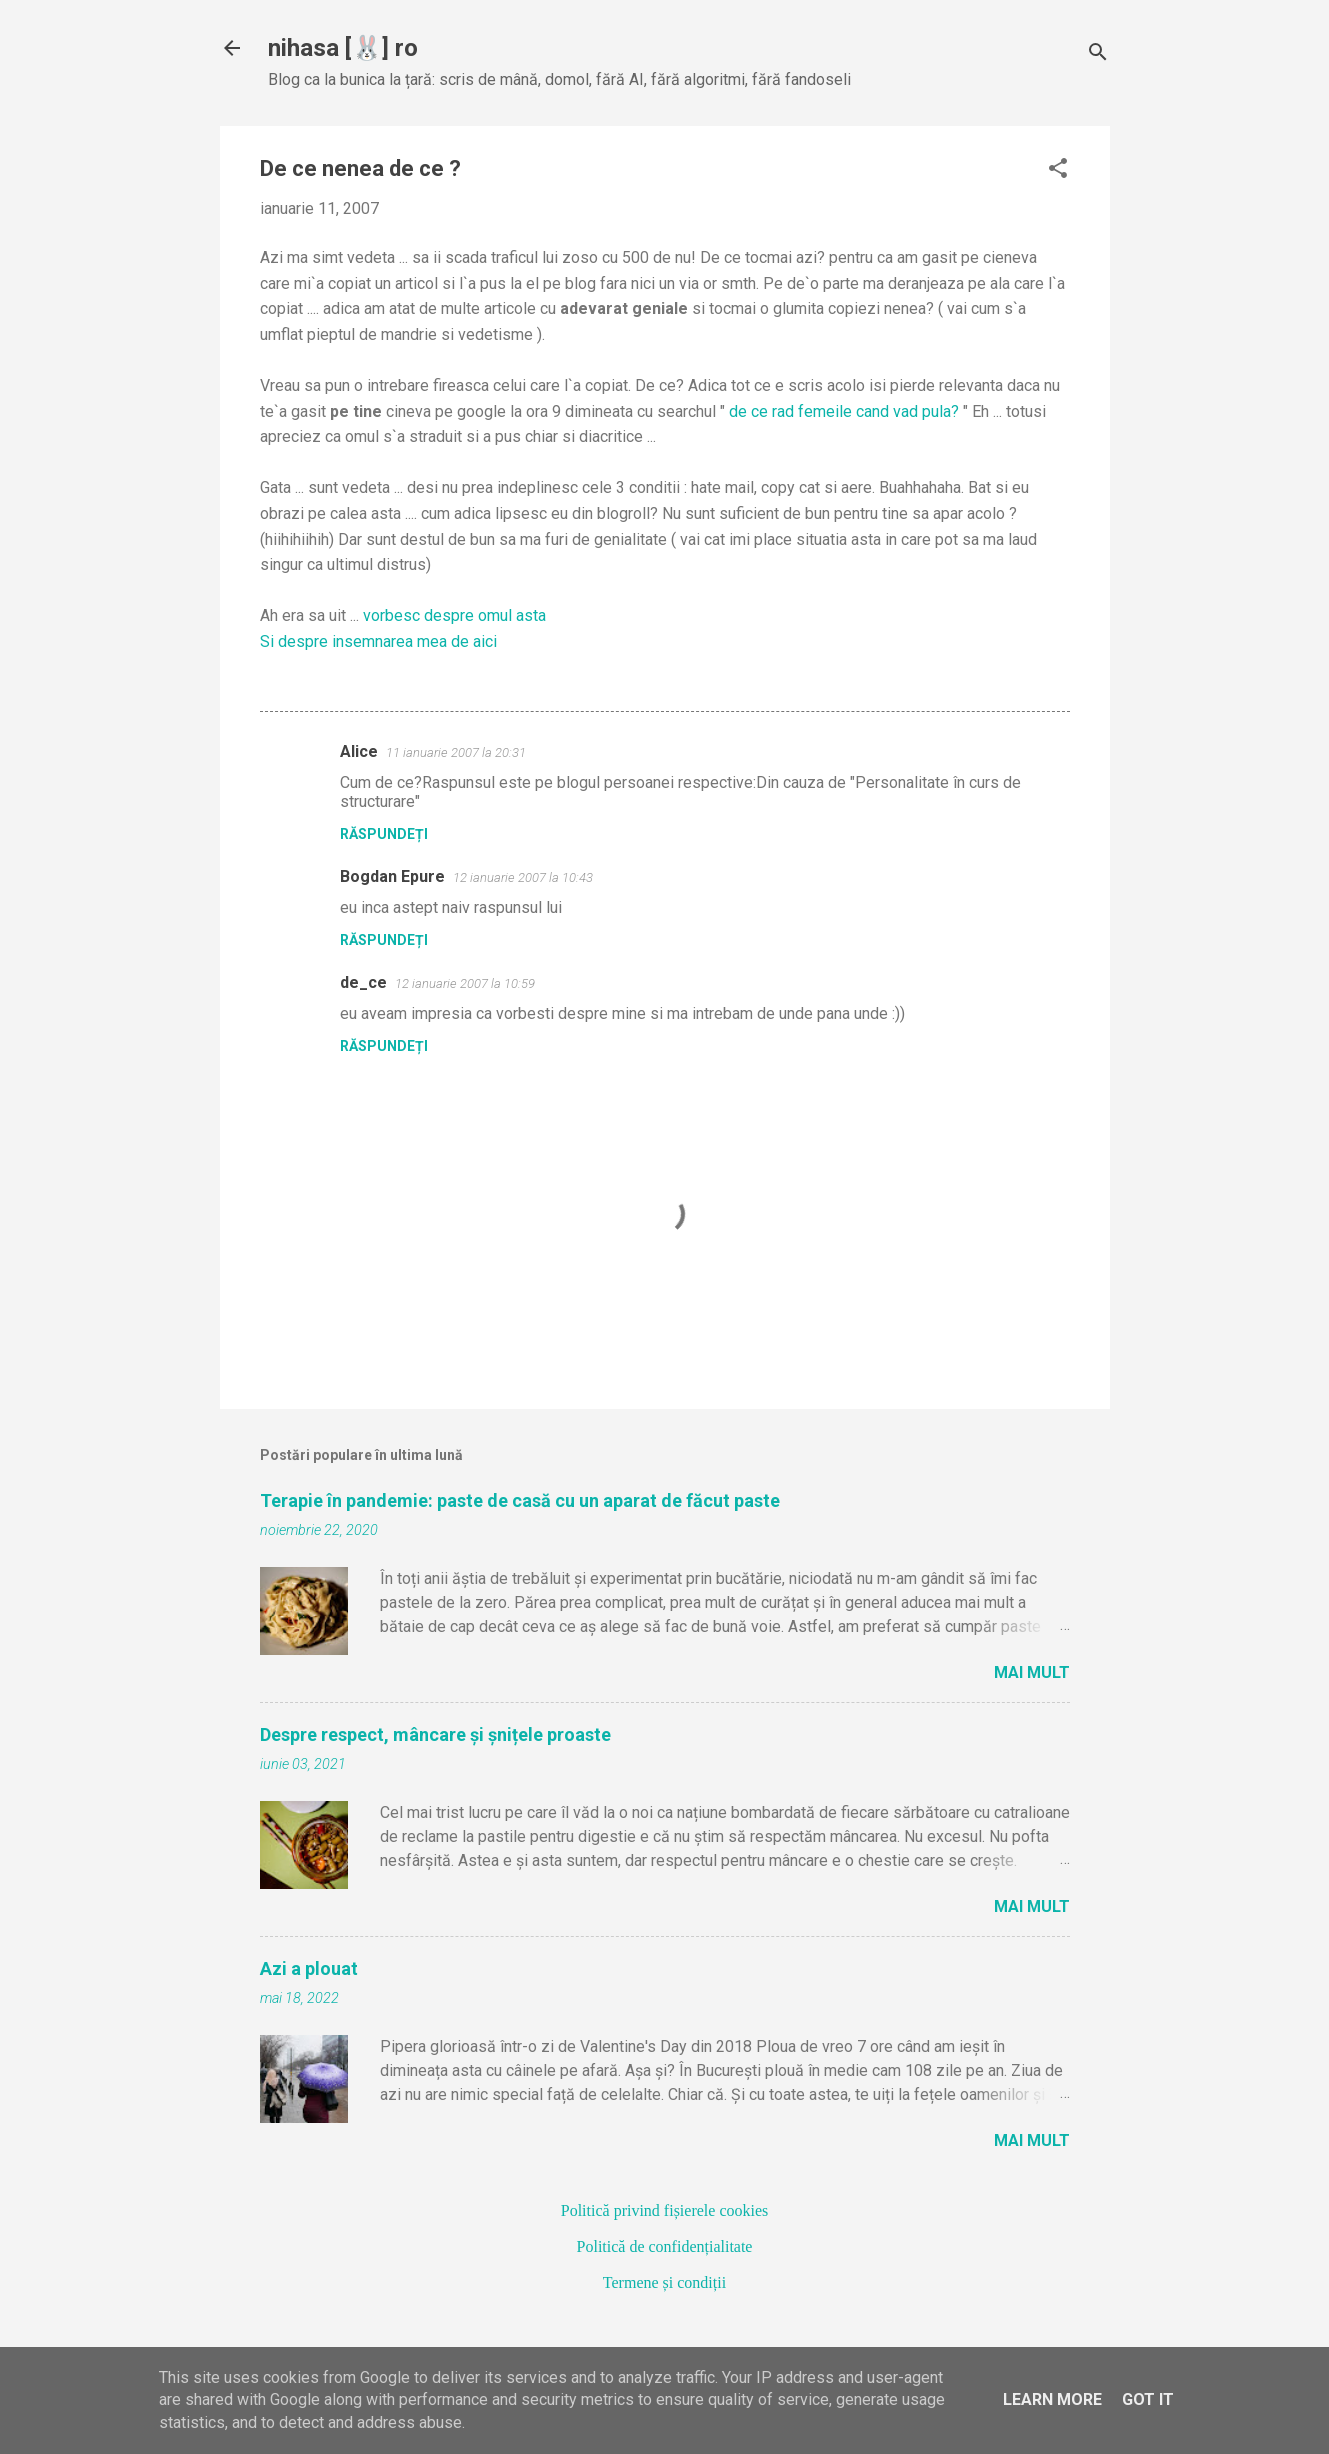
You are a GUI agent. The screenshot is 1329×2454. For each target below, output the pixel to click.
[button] (1058, 170)
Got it (1148, 2399)
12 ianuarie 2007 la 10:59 (465, 983)
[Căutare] (1098, 54)
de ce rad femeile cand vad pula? (844, 411)
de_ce (363, 982)
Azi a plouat (309, 1968)
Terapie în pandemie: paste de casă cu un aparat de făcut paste (520, 1500)
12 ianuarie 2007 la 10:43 (523, 877)
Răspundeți (384, 834)
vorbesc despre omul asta (454, 615)
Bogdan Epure (392, 876)
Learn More (1052, 2399)
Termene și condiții (664, 2282)
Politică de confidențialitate (665, 2246)
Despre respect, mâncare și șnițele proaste (435, 1734)
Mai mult (1032, 1672)
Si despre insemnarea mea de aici (378, 641)
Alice (359, 751)
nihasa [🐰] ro (343, 48)
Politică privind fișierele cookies (665, 2210)
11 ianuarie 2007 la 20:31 (456, 752)
